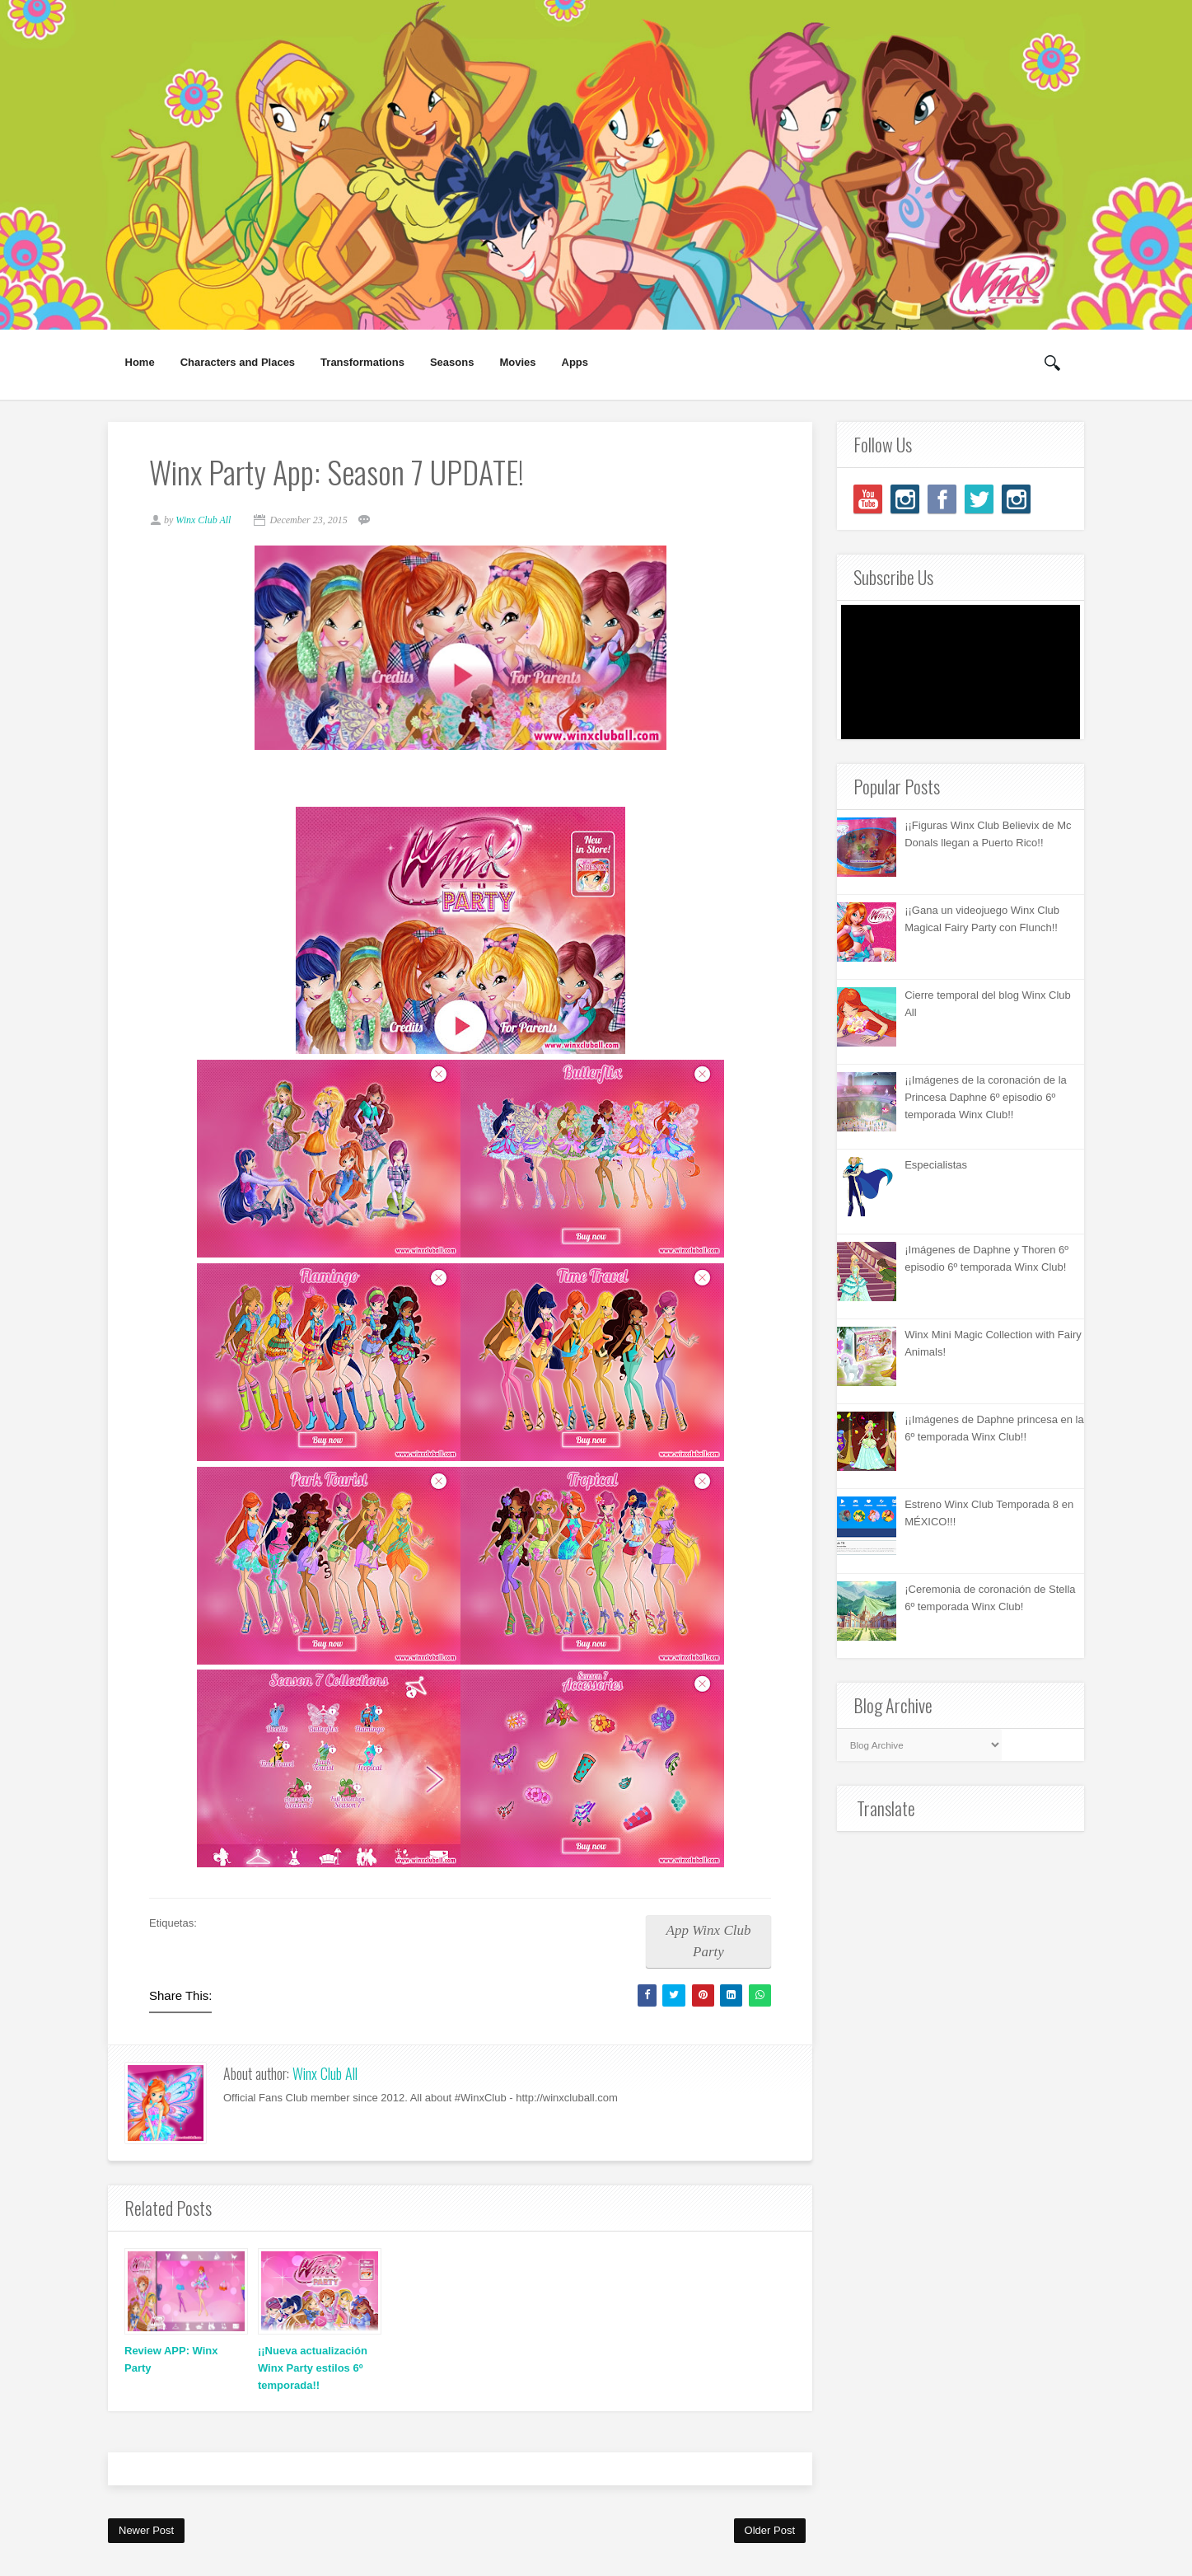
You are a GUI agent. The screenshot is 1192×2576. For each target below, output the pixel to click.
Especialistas (936, 1165)
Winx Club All (325, 2073)
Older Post (770, 2530)
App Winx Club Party (708, 1941)
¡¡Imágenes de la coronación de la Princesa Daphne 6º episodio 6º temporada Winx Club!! (986, 1097)
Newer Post (146, 2530)
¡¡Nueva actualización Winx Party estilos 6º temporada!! (312, 2367)
